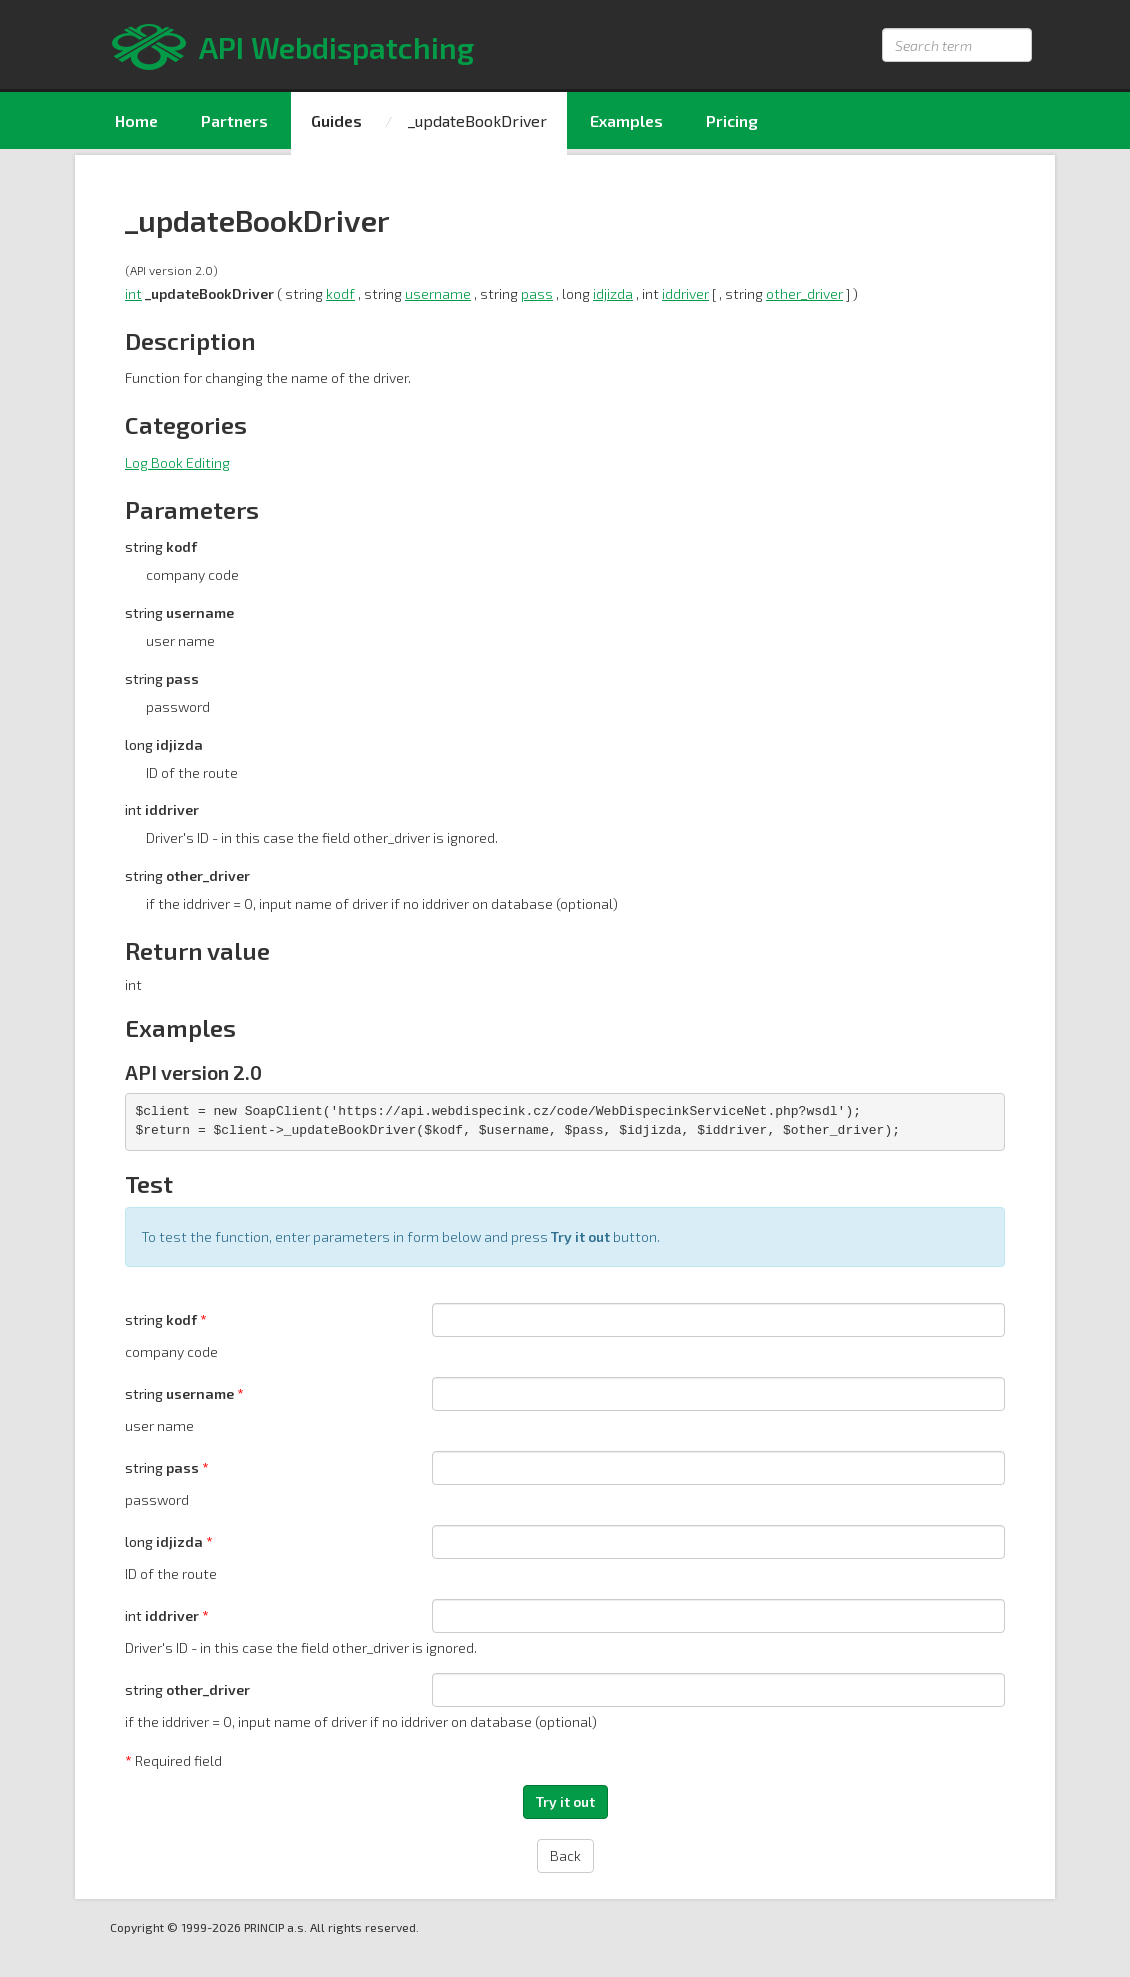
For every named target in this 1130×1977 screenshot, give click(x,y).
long (165, 1541)
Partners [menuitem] (234, 120)
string (162, 1319)
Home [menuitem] (136, 120)
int (133, 293)
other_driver (804, 293)
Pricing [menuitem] (732, 120)
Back (565, 1855)
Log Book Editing (177, 462)
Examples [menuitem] (626, 120)
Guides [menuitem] (336, 120)
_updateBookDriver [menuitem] (477, 120)
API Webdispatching (336, 47)
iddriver (685, 293)
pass (537, 293)
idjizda (613, 293)
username (438, 293)
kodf (340, 293)
